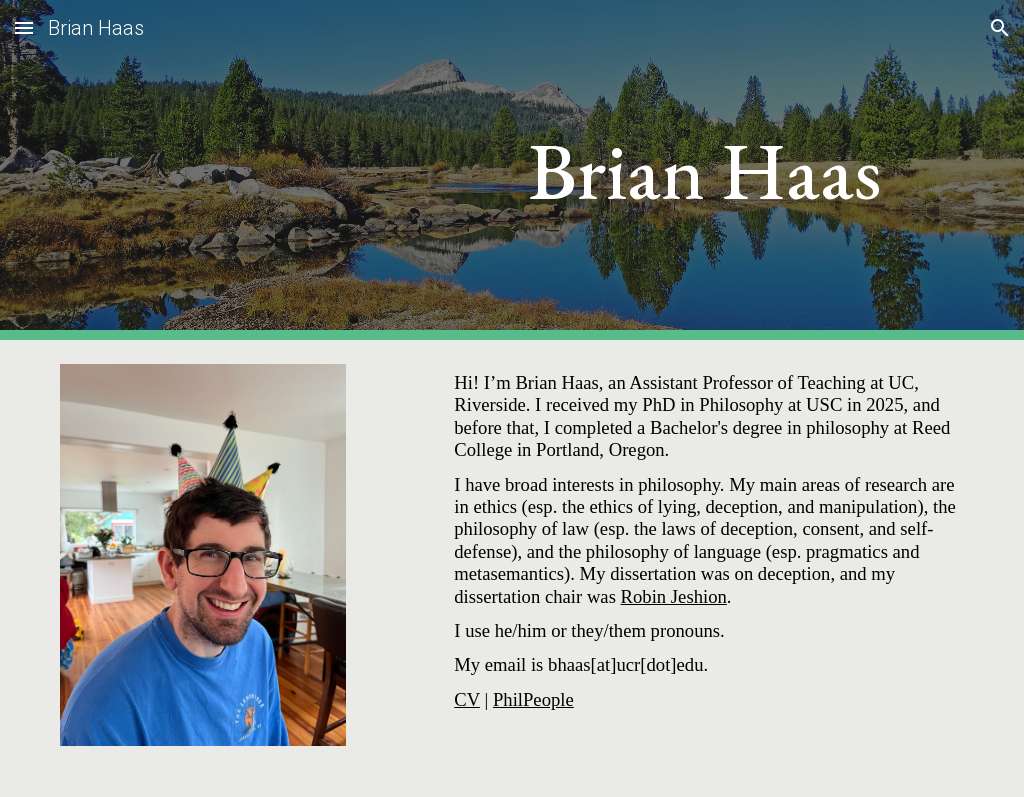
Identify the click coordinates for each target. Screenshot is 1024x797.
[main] (705, 170)
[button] (24, 27)
